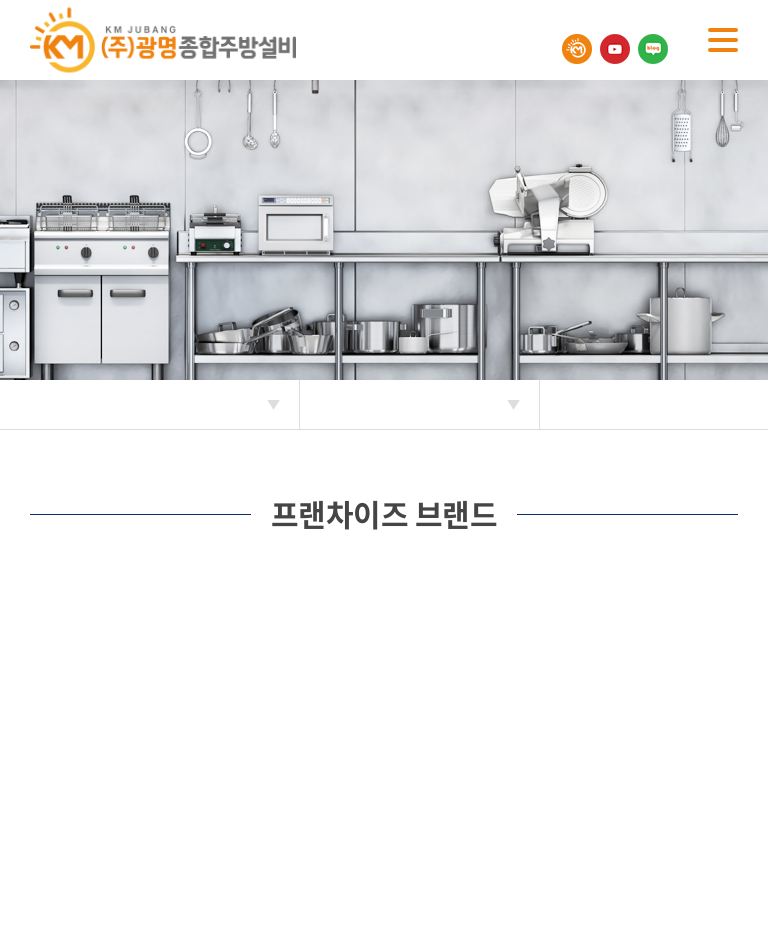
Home (30, 405)
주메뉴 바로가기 (0, 0)
